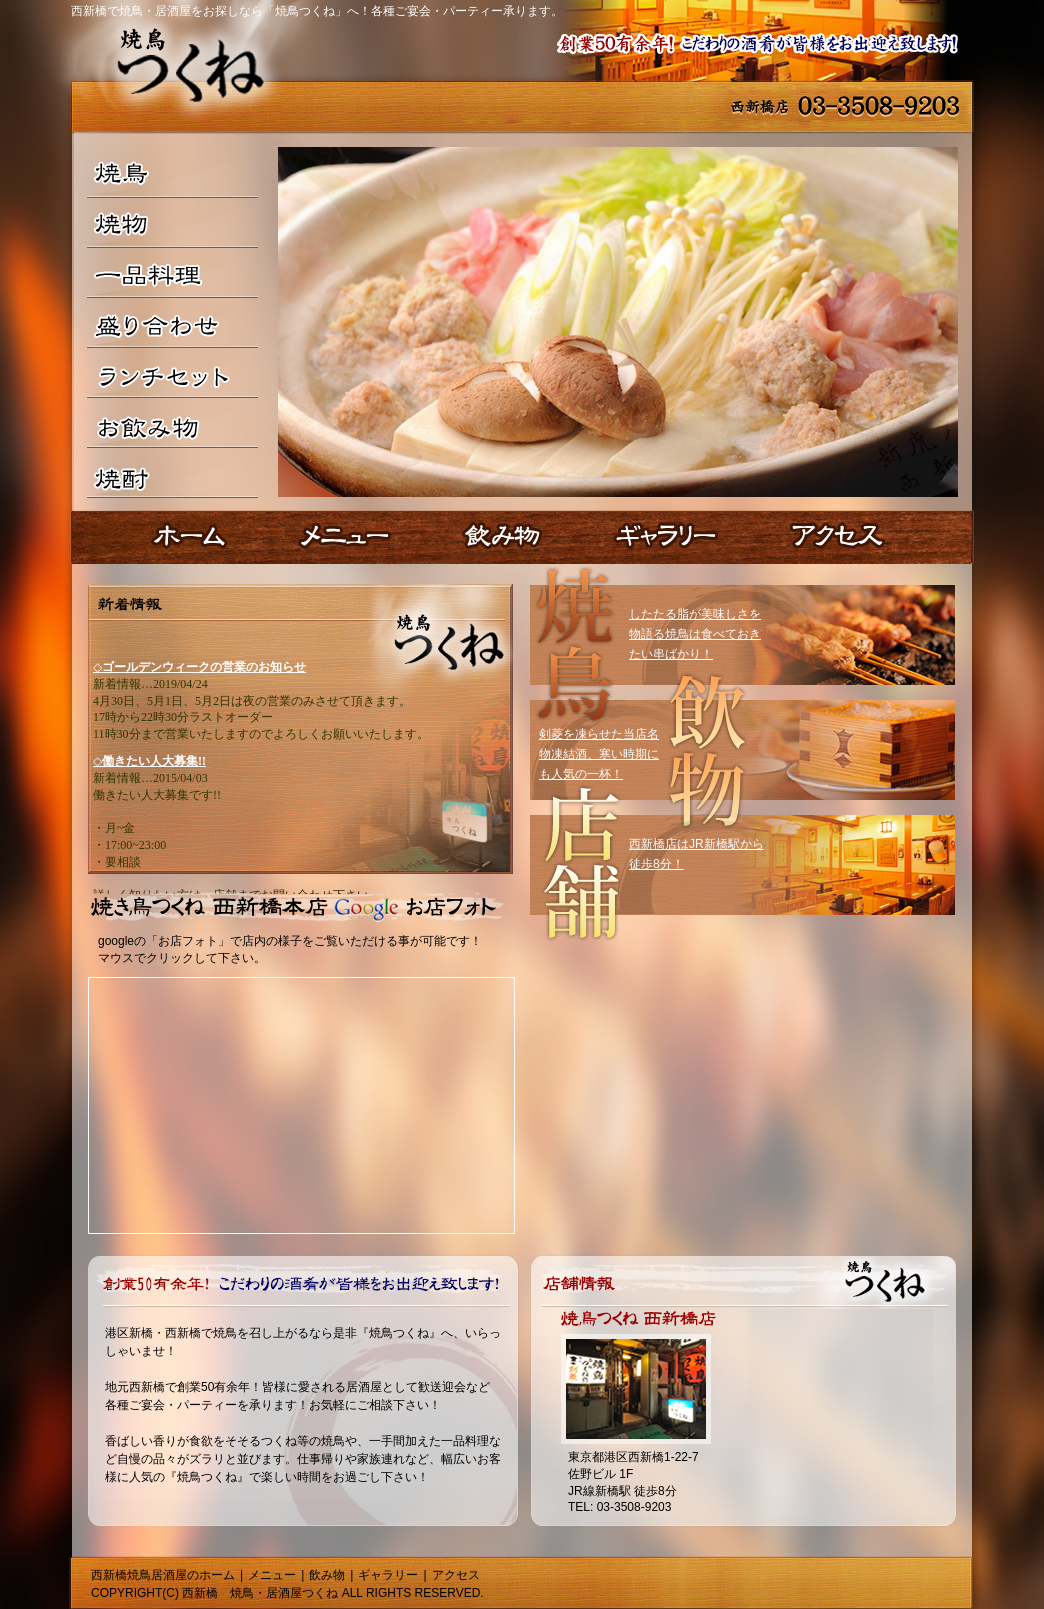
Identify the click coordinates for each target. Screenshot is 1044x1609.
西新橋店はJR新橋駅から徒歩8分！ (696, 854)
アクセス (456, 1575)
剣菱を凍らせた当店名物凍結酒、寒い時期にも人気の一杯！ (599, 754)
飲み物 (327, 1575)
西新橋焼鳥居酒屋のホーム (163, 1575)
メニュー (272, 1575)
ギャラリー (388, 1575)
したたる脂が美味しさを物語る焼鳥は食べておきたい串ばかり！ (695, 634)
